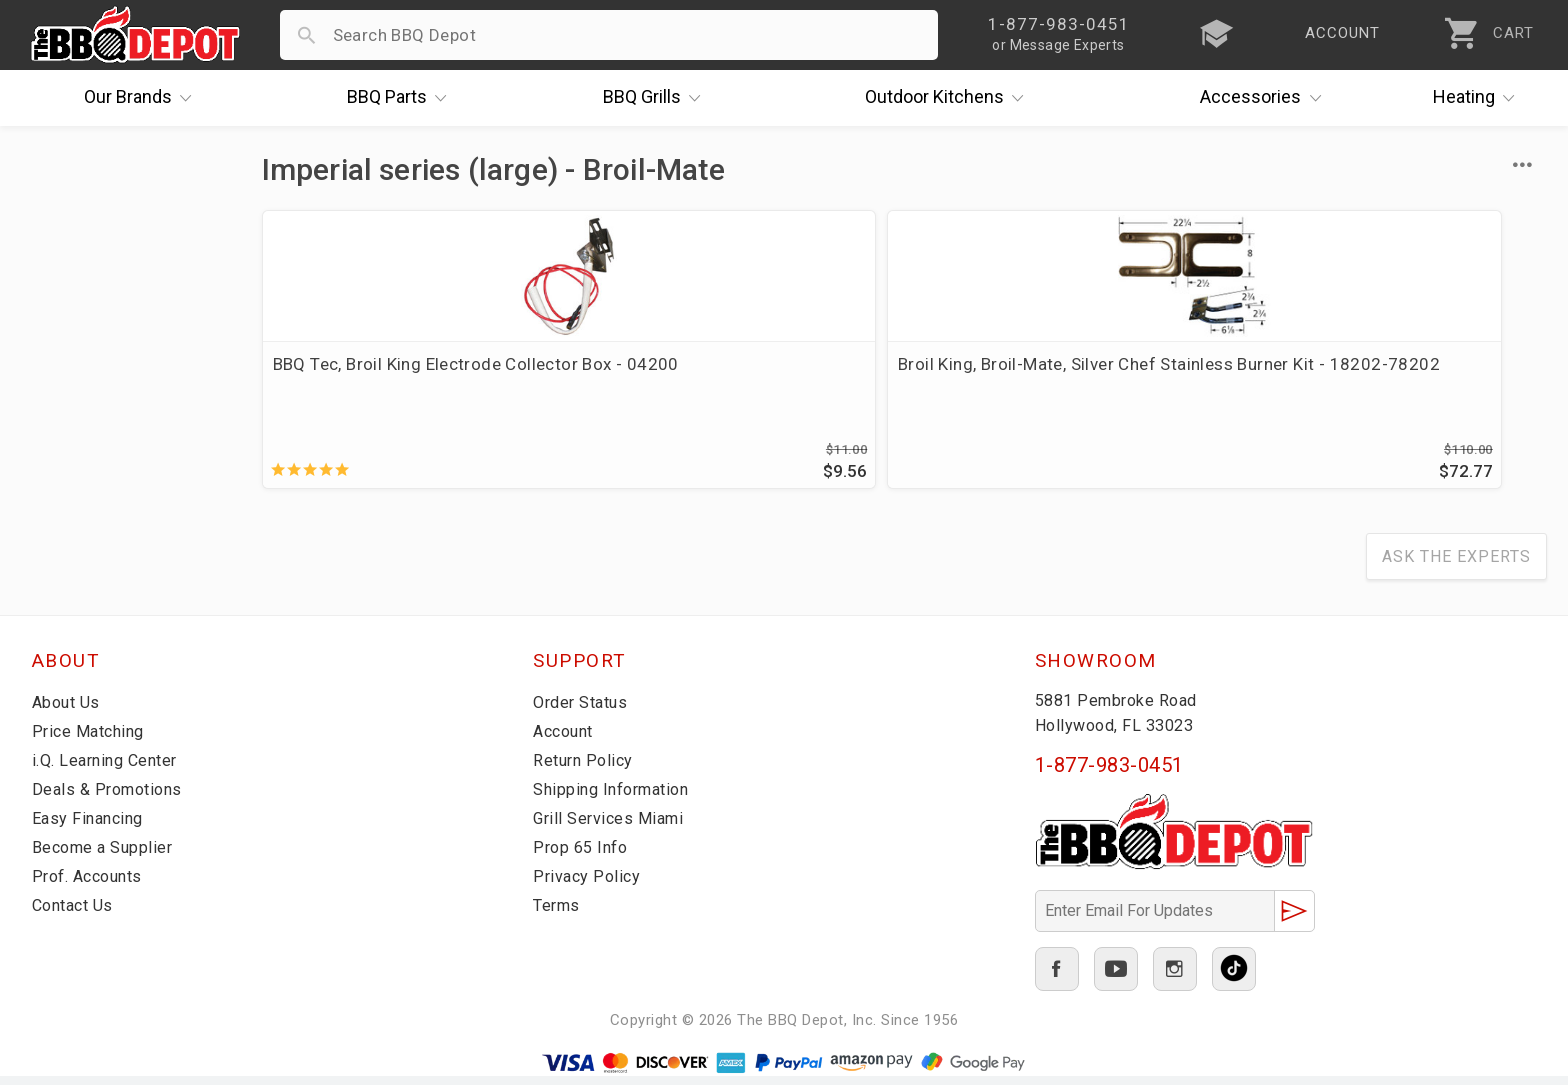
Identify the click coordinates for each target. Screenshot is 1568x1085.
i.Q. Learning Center (110, 769)
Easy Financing (91, 827)
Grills (657, 98)
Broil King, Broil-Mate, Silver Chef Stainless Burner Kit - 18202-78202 (738, 376)
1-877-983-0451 (1109, 774)
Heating (1479, 98)
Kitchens (949, 98)
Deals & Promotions (111, 798)
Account (566, 740)
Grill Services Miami (612, 827)
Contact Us (76, 914)
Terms (558, 914)
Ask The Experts (1456, 565)
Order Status (584, 711)
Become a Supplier (106, 856)
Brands (143, 98)
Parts (402, 98)
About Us (68, 711)
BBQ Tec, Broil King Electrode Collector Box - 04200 (387, 376)
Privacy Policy (588, 885)
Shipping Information (617, 798)
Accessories (1265, 98)
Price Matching (91, 740)
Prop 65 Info (583, 856)
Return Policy (585, 769)
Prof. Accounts (92, 885)
